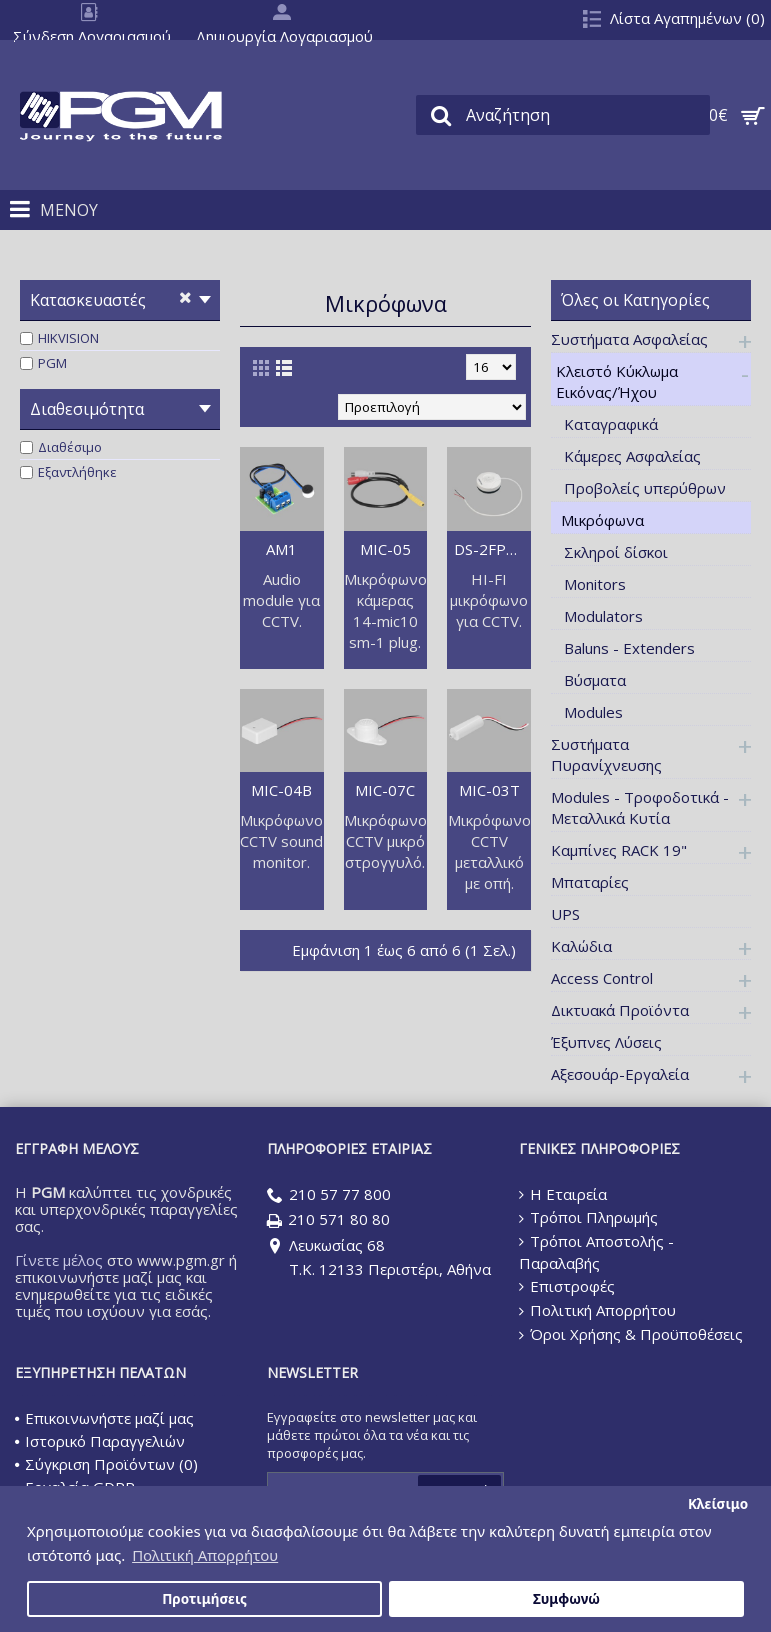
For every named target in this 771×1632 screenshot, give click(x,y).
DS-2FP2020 (492, 549)
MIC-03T (489, 790)
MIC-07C (385, 790)
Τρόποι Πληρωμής (588, 1217)
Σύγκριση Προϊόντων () (106, 1464)
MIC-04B (281, 790)
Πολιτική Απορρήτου (597, 1310)
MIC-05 (385, 549)
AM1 (281, 549)
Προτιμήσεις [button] (204, 1599)
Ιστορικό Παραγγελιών (100, 1441)
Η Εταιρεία (563, 1194)
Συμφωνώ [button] (566, 1599)
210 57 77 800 (329, 1195)
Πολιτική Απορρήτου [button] (205, 1555)
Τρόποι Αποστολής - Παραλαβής (596, 1252)
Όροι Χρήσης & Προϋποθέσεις (631, 1334)
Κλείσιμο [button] (718, 1504)
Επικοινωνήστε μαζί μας (104, 1418)
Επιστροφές (567, 1286)
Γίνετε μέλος (59, 1260)
